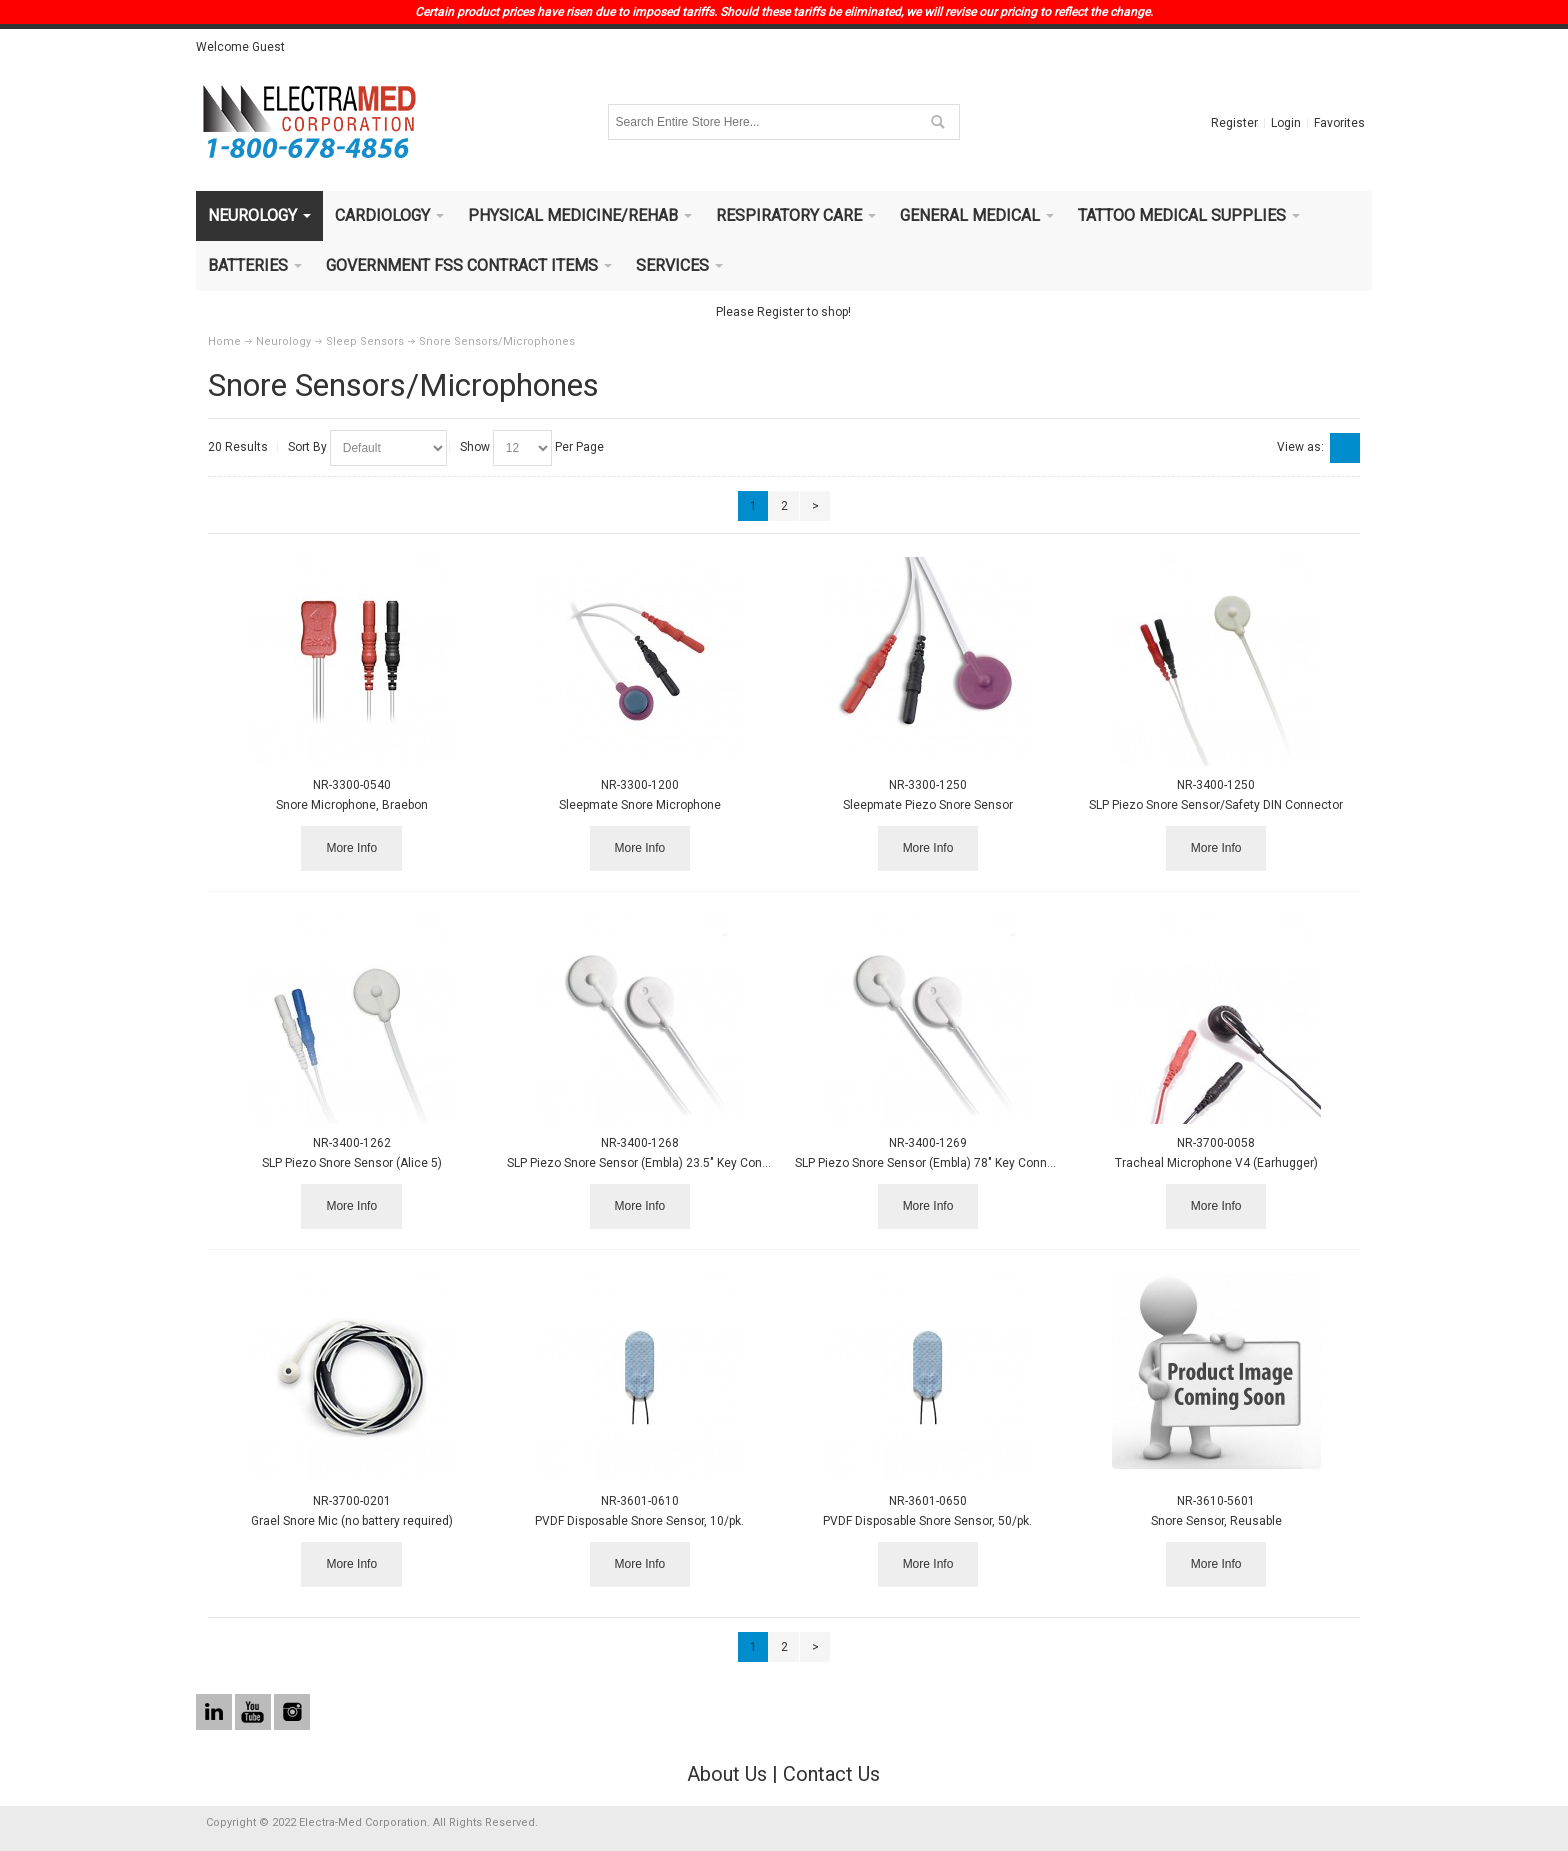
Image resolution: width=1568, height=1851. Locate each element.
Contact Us (831, 1774)
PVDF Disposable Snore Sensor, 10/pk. (639, 1521)
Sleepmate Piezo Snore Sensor (928, 805)
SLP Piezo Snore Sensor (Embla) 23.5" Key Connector (652, 1163)
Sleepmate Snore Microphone (640, 805)
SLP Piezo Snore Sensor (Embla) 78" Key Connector (935, 1163)
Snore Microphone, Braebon (352, 805)
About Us (727, 1774)
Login (1286, 123)
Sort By (307, 447)
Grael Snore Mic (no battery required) (352, 1521)
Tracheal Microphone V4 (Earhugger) (1216, 1163)
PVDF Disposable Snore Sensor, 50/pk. (927, 1521)
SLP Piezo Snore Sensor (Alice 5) (352, 1163)
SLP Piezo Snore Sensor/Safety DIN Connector (1216, 805)
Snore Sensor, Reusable (1216, 1521)
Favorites (1339, 123)
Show (475, 447)
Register (1234, 123)
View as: (1300, 447)
